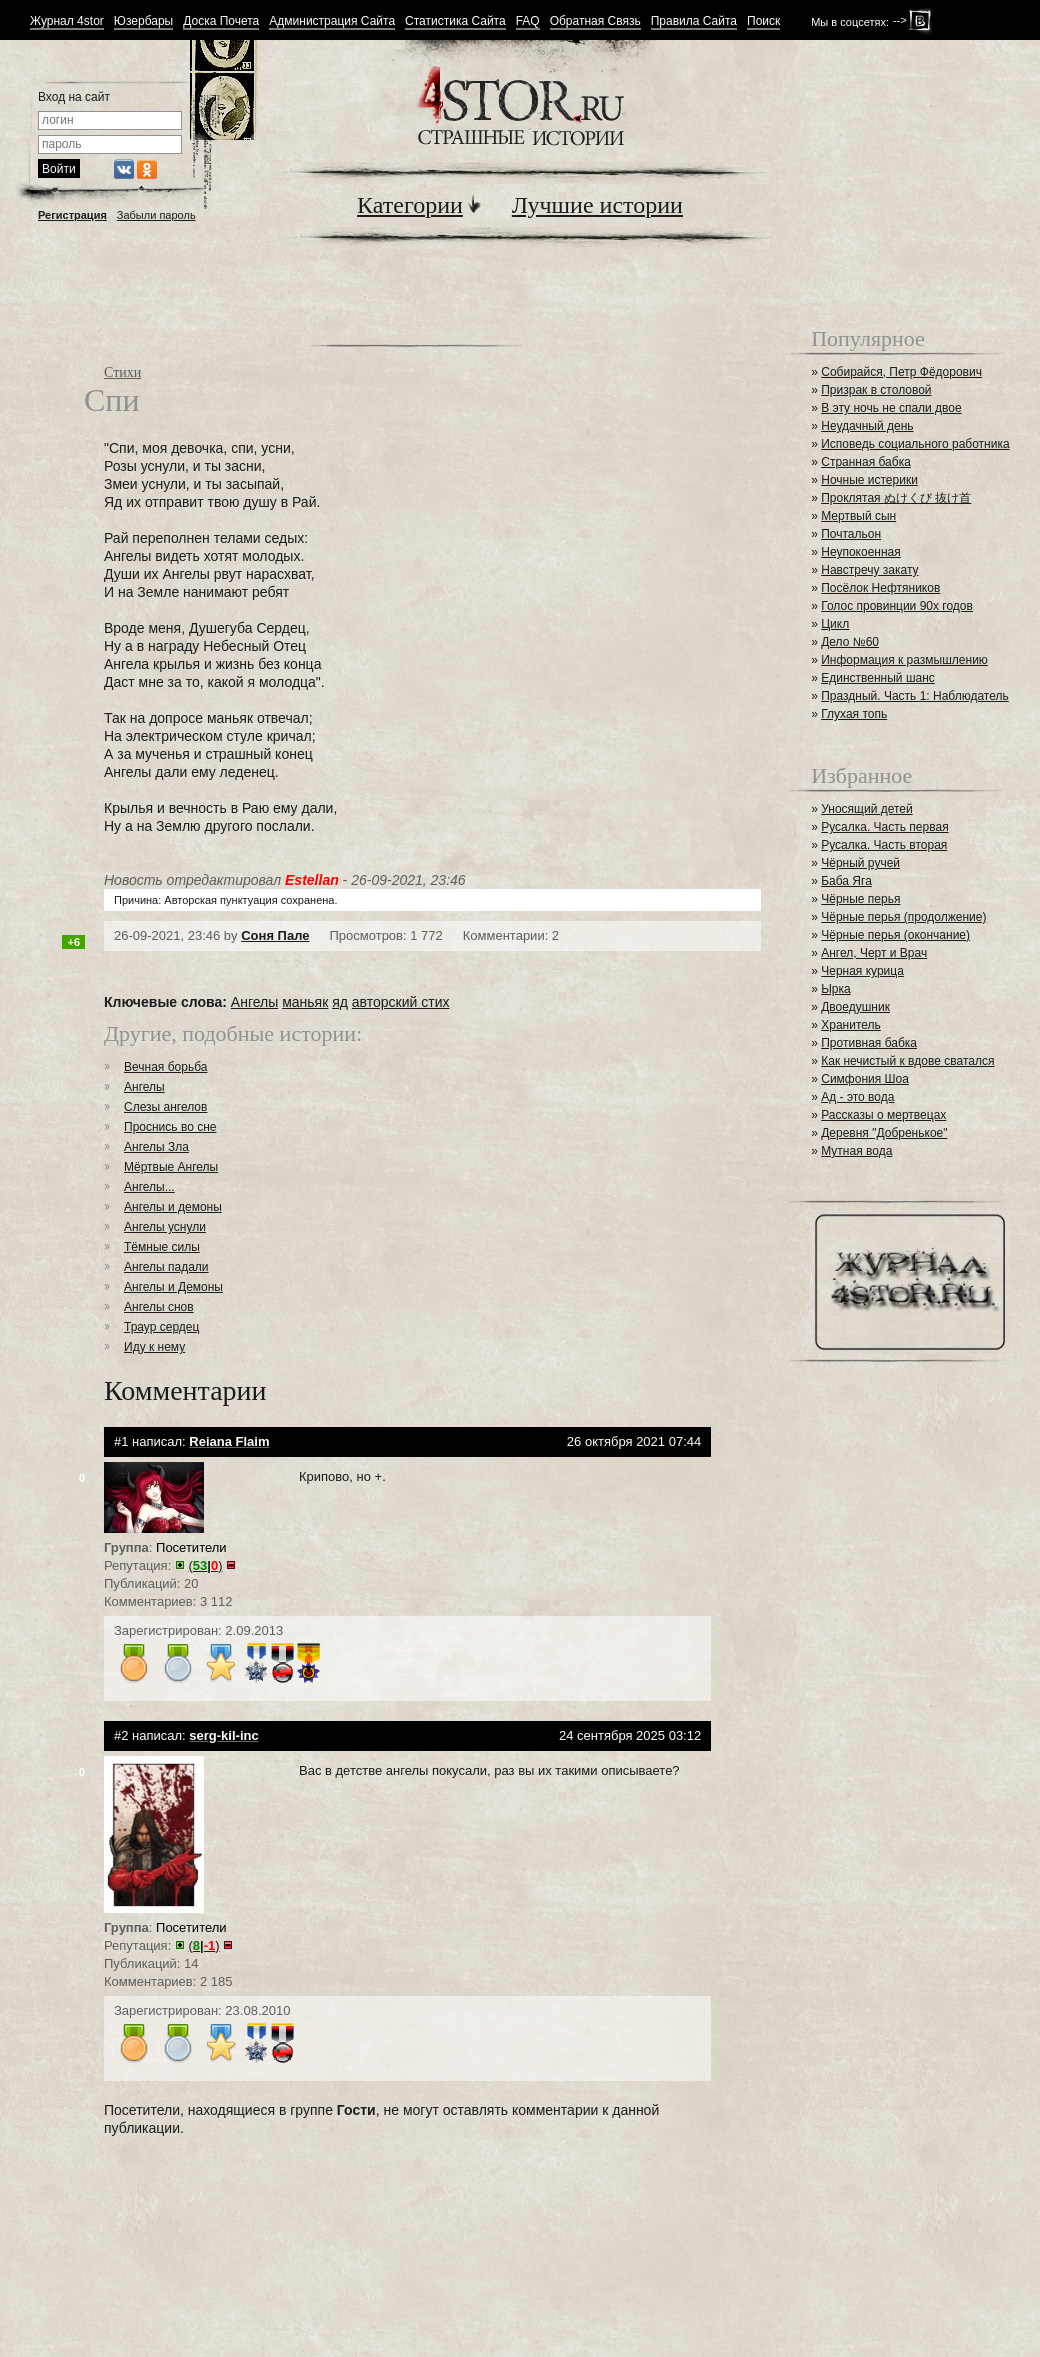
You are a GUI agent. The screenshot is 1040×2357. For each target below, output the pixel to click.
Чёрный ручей (860, 863)
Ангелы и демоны (173, 1207)
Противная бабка (869, 1043)
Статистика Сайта (455, 21)
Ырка (835, 989)
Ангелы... (149, 1187)
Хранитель (851, 1025)
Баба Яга (846, 881)
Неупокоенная (861, 552)
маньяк (305, 1002)
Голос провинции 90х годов (897, 606)
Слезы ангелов (165, 1107)
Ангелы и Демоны (173, 1287)
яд (340, 1002)
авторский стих (401, 1002)
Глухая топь (854, 714)
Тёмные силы (162, 1247)
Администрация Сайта (332, 21)
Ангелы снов (159, 1307)
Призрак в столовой (876, 390)
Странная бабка (866, 462)
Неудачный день (867, 426)
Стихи (122, 372)
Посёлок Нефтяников (880, 588)
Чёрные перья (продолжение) (903, 917)
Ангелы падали (166, 1267)
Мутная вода (856, 1151)
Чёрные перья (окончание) (895, 935)
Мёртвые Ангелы (171, 1167)
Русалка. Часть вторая (884, 845)
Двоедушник (855, 1007)
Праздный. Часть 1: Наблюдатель (915, 696)
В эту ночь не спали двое (891, 408)
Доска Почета (221, 21)
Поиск (763, 21)
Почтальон (851, 534)
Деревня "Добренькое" (884, 1133)
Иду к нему (154, 1347)
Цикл (835, 624)
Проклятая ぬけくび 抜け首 (896, 498)
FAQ (528, 21)
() (206, 1565)
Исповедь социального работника (915, 444)
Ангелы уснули (165, 1227)
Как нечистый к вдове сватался (907, 1061)
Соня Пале (275, 935)
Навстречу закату (869, 570)
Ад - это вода (857, 1097)
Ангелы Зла (156, 1147)
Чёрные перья (860, 899)
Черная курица (862, 971)
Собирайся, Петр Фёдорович (901, 372)
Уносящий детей (867, 809)
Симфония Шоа (865, 1079)
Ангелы (254, 1002)
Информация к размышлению (904, 660)
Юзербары (143, 21)
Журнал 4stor (67, 21)
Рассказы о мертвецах (883, 1115)
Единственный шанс (878, 678)
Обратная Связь (595, 21)
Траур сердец (161, 1327)
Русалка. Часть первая (884, 827)
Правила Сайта (694, 21)
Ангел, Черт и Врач (874, 953)
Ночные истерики (869, 480)
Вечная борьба (165, 1067)
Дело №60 (850, 642)
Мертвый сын (858, 516)
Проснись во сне (170, 1127)
